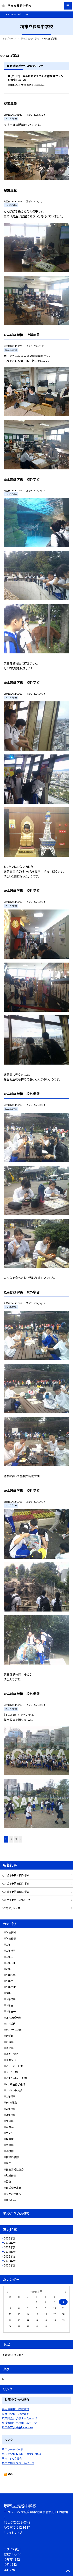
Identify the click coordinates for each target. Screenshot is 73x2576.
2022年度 (10, 2256)
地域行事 (11, 2175)
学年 (8, 2163)
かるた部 (11, 2200)
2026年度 (10, 2238)
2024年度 (10, 2247)
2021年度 (10, 2261)
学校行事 (11, 1938)
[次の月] (65, 2291)
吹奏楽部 (11, 2060)
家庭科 (10, 2127)
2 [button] (11, 1839)
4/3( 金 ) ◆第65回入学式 (15, 1875)
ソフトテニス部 (14, 2029)
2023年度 (10, 2252)
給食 (8, 2181)
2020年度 (10, 2265)
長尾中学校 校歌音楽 (15, 2414)
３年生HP (11, 2011)
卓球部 (10, 2145)
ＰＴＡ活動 (11, 2102)
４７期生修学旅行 (15, 2084)
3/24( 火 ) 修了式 (11, 1908)
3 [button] (16, 1839)
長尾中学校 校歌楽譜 (15, 2409)
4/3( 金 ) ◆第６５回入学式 (16, 1900)
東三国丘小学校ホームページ (19, 2418)
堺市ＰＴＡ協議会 (12, 2458)
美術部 (10, 2121)
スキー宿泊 (12, 2054)
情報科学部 (12, 2157)
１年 (8, 1944)
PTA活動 (10, 2023)
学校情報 (11, 1932)
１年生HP (11, 1963)
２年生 (9, 1981)
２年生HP (11, 1987)
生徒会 (10, 2133)
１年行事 (11, 1950)
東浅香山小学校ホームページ (19, 2423)
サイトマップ (14, 2532)
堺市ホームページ (12, 2449)
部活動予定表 (13, 2187)
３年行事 (11, 1999)
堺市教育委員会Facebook (17, 2427)
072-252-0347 (20, 2522)
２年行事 (11, 1975)
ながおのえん (13, 2194)
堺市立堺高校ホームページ (18, 2463)
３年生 (9, 2005)
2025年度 (10, 2243)
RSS (10, 2474)
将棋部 (10, 2151)
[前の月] (7, 2291)
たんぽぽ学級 (13, 2017)
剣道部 (10, 2042)
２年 (8, 1969)
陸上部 (10, 2048)
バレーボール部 (14, 2066)
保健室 (10, 2139)
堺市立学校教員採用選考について (22, 2454)
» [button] (20, 1839)
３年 (8, 1993)
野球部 (10, 2035)
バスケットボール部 (16, 2078)
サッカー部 (12, 2072)
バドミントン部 (14, 2090)
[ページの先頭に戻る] (68, 2571)
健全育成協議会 (15, 2169)
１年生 (9, 1957)
